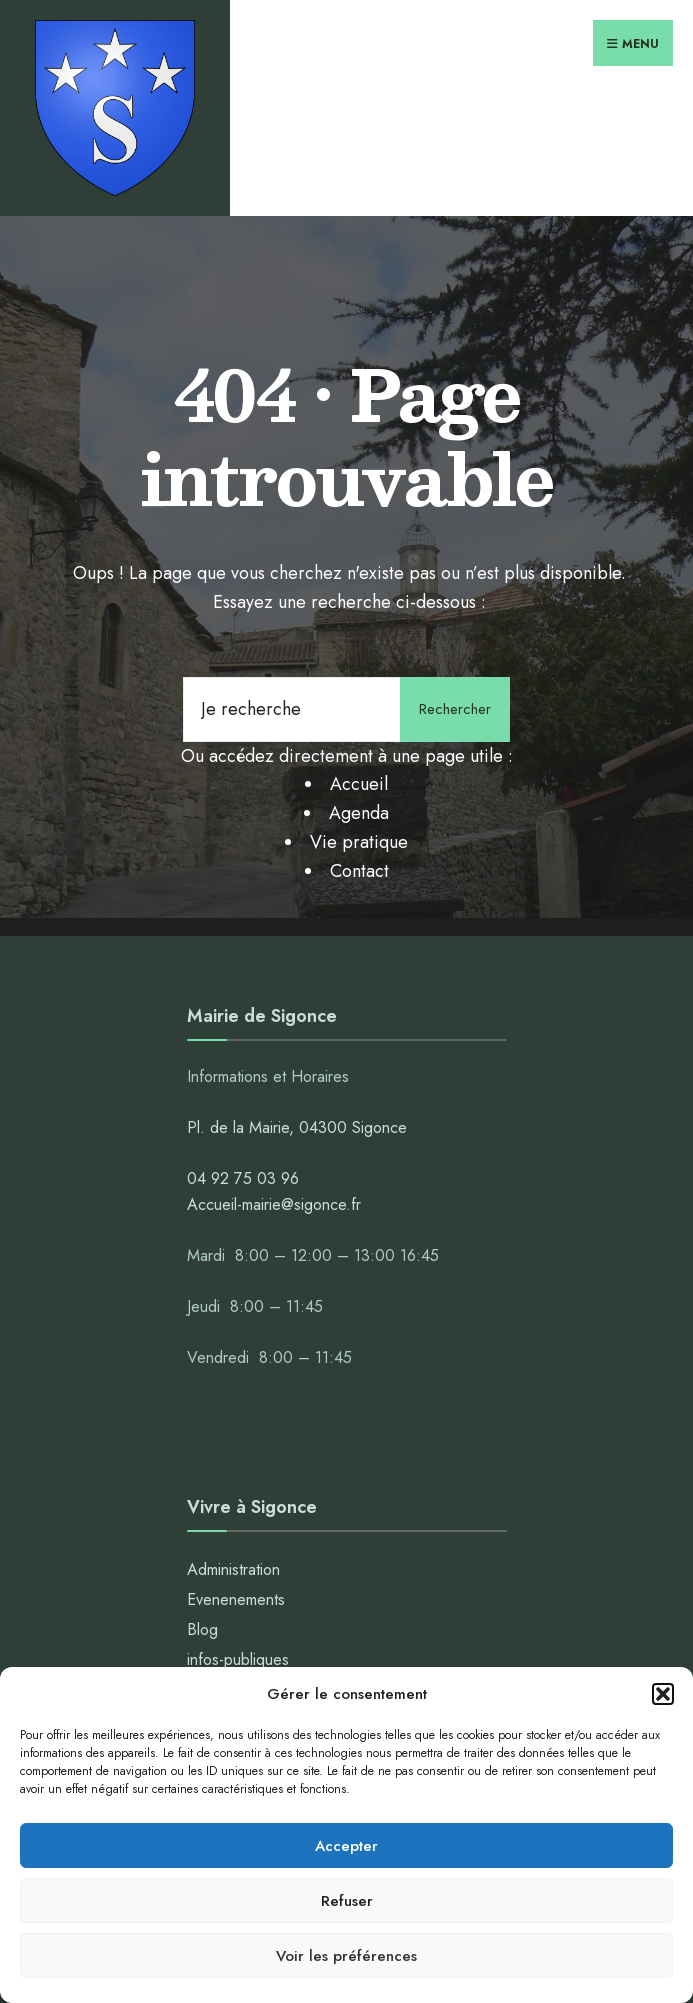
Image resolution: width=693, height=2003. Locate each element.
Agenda (359, 813)
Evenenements (236, 1599)
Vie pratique (359, 842)
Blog (202, 1629)
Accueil (359, 784)
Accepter (346, 1846)
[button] (663, 1694)
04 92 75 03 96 (243, 1178)
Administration (236, 1569)
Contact (359, 871)
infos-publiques (238, 1659)
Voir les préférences (346, 1956)
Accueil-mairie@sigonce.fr (274, 1204)
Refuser (347, 1901)
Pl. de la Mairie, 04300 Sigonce (297, 1127)
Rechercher (455, 709)
